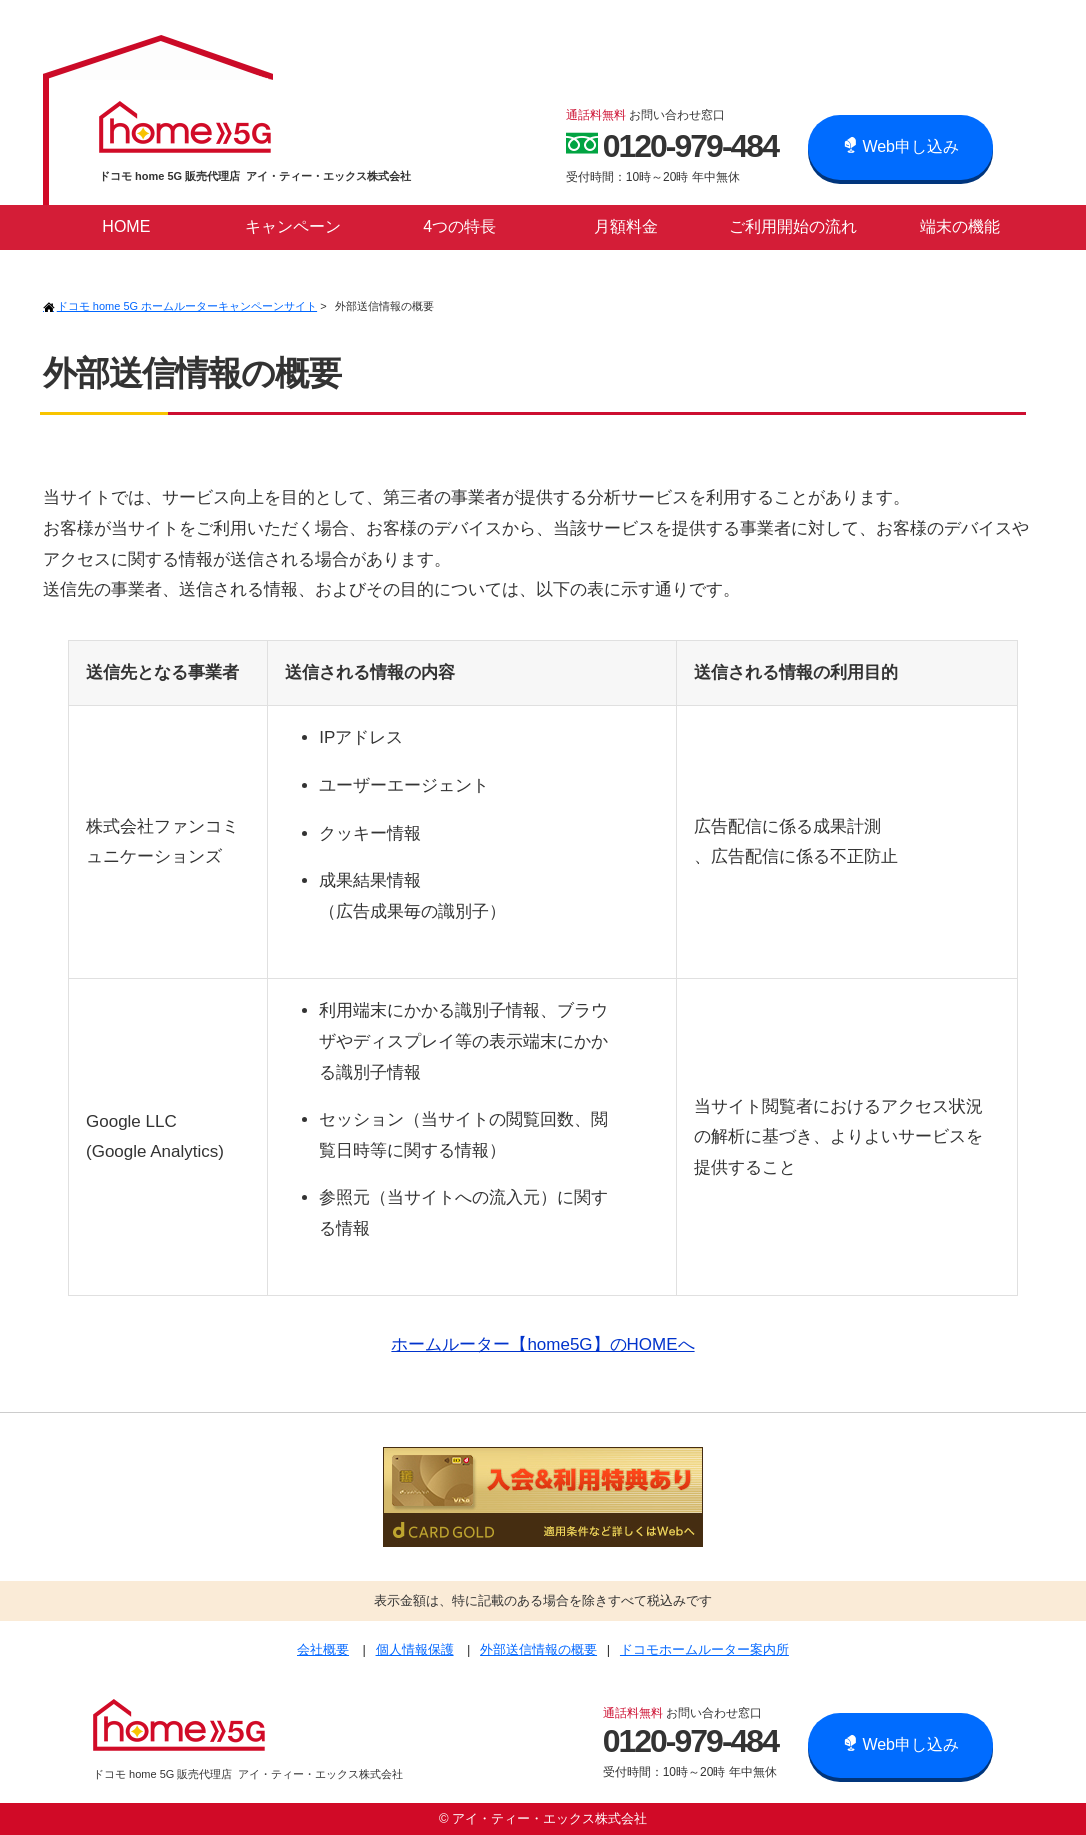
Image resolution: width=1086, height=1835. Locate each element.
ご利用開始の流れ (793, 226)
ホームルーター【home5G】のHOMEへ (542, 1344)
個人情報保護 (415, 1649)
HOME (126, 226)
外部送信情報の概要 (538, 1649)
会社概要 (323, 1649)
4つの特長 (459, 226)
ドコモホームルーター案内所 (704, 1649)
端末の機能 (960, 226)
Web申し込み (900, 146)
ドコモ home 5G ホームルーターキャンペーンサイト (180, 306)
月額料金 (626, 226)
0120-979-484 (672, 144)
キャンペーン (293, 226)
